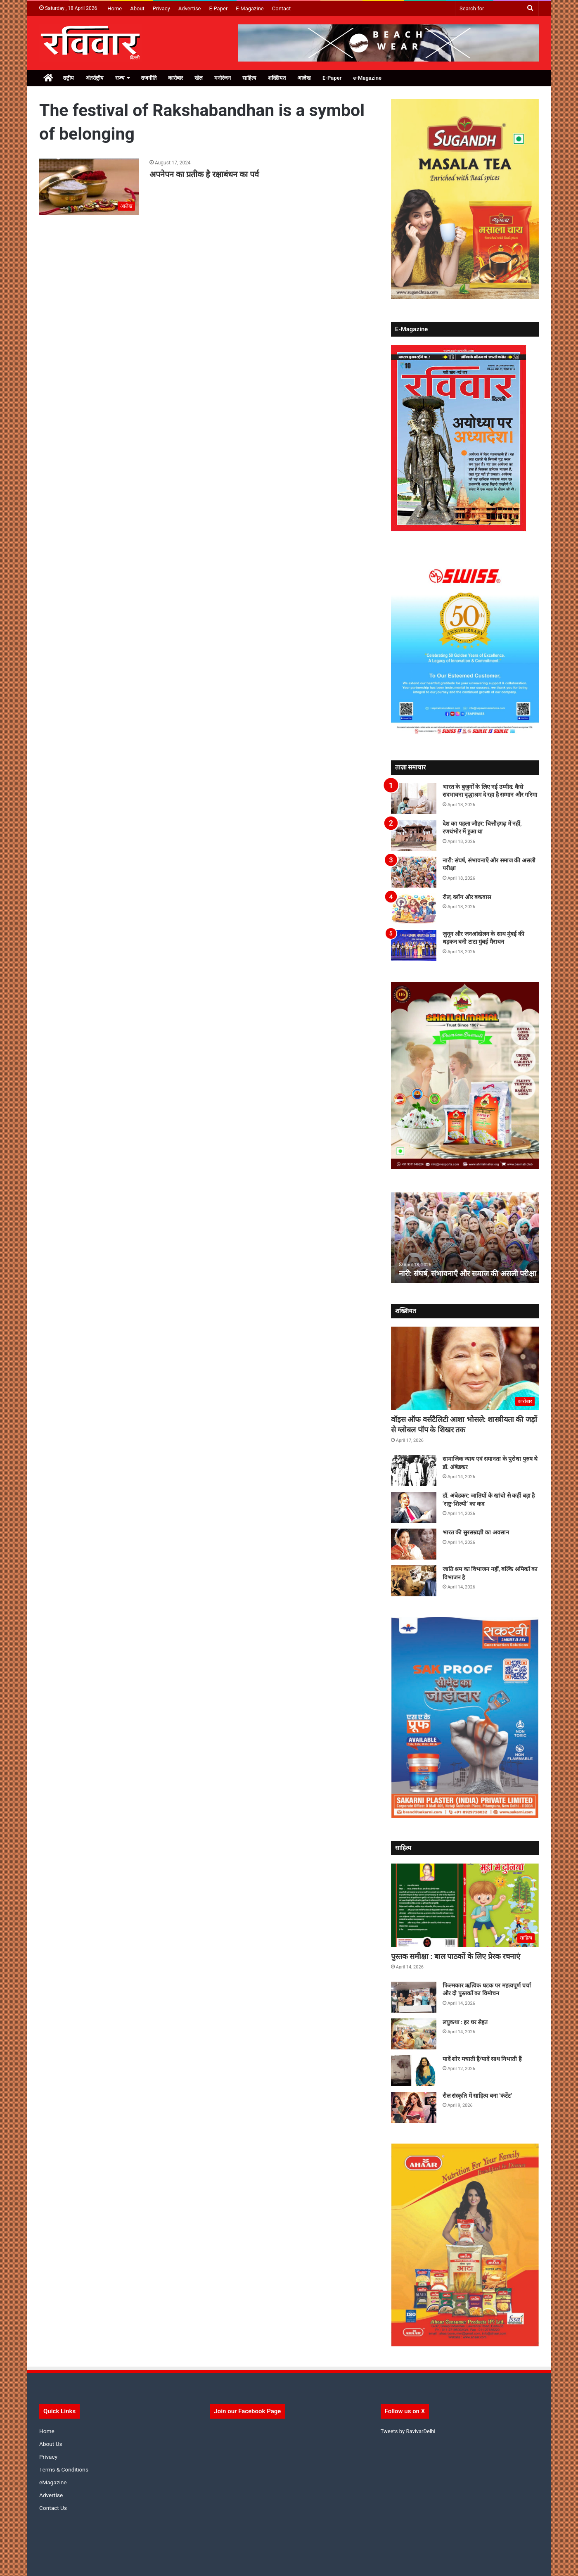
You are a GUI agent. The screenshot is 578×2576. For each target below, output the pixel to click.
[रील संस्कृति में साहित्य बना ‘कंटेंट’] (413, 2107)
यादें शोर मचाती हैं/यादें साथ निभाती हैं (482, 2059)
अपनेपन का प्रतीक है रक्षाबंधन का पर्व (204, 174)
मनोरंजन (222, 78)
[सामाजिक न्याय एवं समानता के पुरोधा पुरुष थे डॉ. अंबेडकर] (413, 1470)
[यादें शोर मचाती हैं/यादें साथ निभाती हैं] (413, 2070)
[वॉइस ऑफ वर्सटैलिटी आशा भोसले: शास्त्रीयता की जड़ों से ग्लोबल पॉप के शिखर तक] (465, 1368)
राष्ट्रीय (68, 78)
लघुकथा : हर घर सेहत (465, 2022)
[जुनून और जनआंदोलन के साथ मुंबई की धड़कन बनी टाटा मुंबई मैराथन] (413, 945)
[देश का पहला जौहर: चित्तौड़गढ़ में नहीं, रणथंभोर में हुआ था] (413, 835)
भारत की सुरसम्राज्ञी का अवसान (476, 1532)
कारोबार (175, 78)
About (137, 8)
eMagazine (53, 2482)
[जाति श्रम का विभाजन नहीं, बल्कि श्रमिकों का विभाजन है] (413, 1580)
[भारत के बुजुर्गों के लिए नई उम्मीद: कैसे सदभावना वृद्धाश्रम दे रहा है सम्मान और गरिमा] (413, 798)
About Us (50, 2444)
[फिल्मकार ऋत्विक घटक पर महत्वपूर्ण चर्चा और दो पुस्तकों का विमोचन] (413, 1997)
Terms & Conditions (63, 2469)
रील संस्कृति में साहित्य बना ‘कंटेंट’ (477, 2095)
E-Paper (218, 8)
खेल (198, 78)
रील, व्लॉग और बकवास (467, 897)
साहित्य (249, 78)
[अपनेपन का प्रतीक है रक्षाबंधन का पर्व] (89, 187)
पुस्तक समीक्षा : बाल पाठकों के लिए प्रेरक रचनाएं (456, 1956)
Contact (281, 8)
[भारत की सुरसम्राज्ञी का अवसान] (413, 1544)
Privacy (161, 8)
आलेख (304, 78)
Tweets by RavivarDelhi (408, 2431)
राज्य (120, 78)
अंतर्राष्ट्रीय (94, 78)
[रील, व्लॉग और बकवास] (413, 908)
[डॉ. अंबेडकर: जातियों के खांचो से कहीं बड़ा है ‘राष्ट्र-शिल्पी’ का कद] (413, 1507)
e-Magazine (367, 78)
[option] (465, 1237)
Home (114, 8)
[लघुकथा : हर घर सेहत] (413, 2033)
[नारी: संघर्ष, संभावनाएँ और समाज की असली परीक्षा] (413, 872)
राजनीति (148, 78)
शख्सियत (277, 78)
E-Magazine (249, 8)
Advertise (189, 8)
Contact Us (53, 2508)
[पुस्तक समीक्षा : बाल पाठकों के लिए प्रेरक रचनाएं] (465, 1905)
